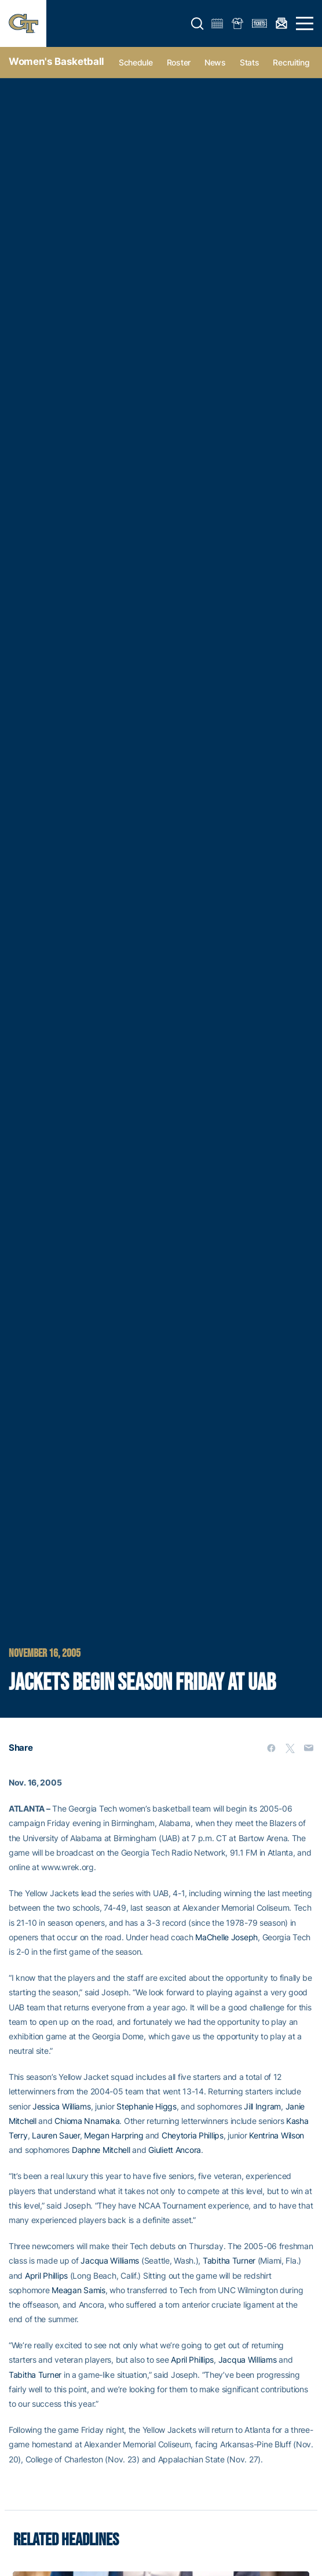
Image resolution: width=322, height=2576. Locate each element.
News (215, 62)
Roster (179, 62)
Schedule (136, 62)
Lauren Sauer (56, 2135)
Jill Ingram (262, 2106)
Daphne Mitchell (101, 2150)
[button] (197, 24)
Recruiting (291, 62)
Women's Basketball (56, 61)
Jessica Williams (61, 2106)
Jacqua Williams (109, 2260)
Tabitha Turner (229, 2260)
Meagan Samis (78, 2290)
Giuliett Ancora (174, 2150)
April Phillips (46, 2275)
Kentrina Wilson (276, 2135)
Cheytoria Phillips (193, 2135)
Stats (249, 62)
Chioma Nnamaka (86, 2121)
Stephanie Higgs (146, 2106)
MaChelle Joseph (226, 1937)
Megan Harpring (113, 2135)
